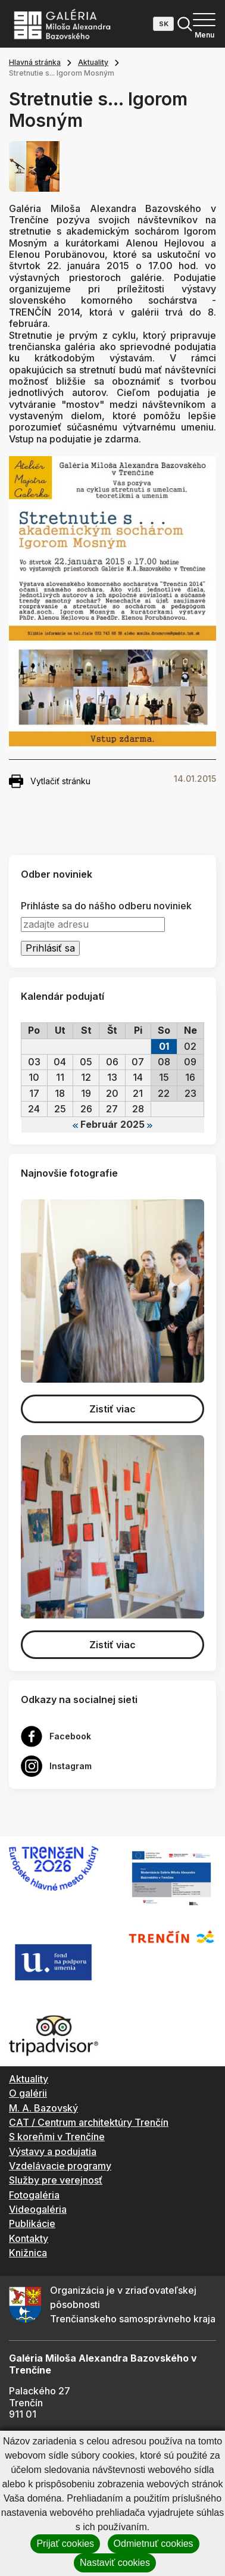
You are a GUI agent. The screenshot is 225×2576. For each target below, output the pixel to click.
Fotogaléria (34, 2195)
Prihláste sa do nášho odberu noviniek (106, 906)
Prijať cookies (65, 2543)
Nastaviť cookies (115, 2563)
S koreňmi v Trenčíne (57, 2136)
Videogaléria (38, 2209)
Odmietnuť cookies (153, 2543)
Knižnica (28, 2253)
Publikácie (32, 2223)
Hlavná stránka (35, 62)
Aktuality (93, 62)
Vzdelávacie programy (60, 2166)
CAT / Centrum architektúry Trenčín (88, 2122)
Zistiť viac (112, 1409)
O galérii (28, 2093)
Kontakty (28, 2238)
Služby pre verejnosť (55, 2180)
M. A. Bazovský (43, 2108)
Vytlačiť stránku (49, 781)
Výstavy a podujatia (52, 2151)
